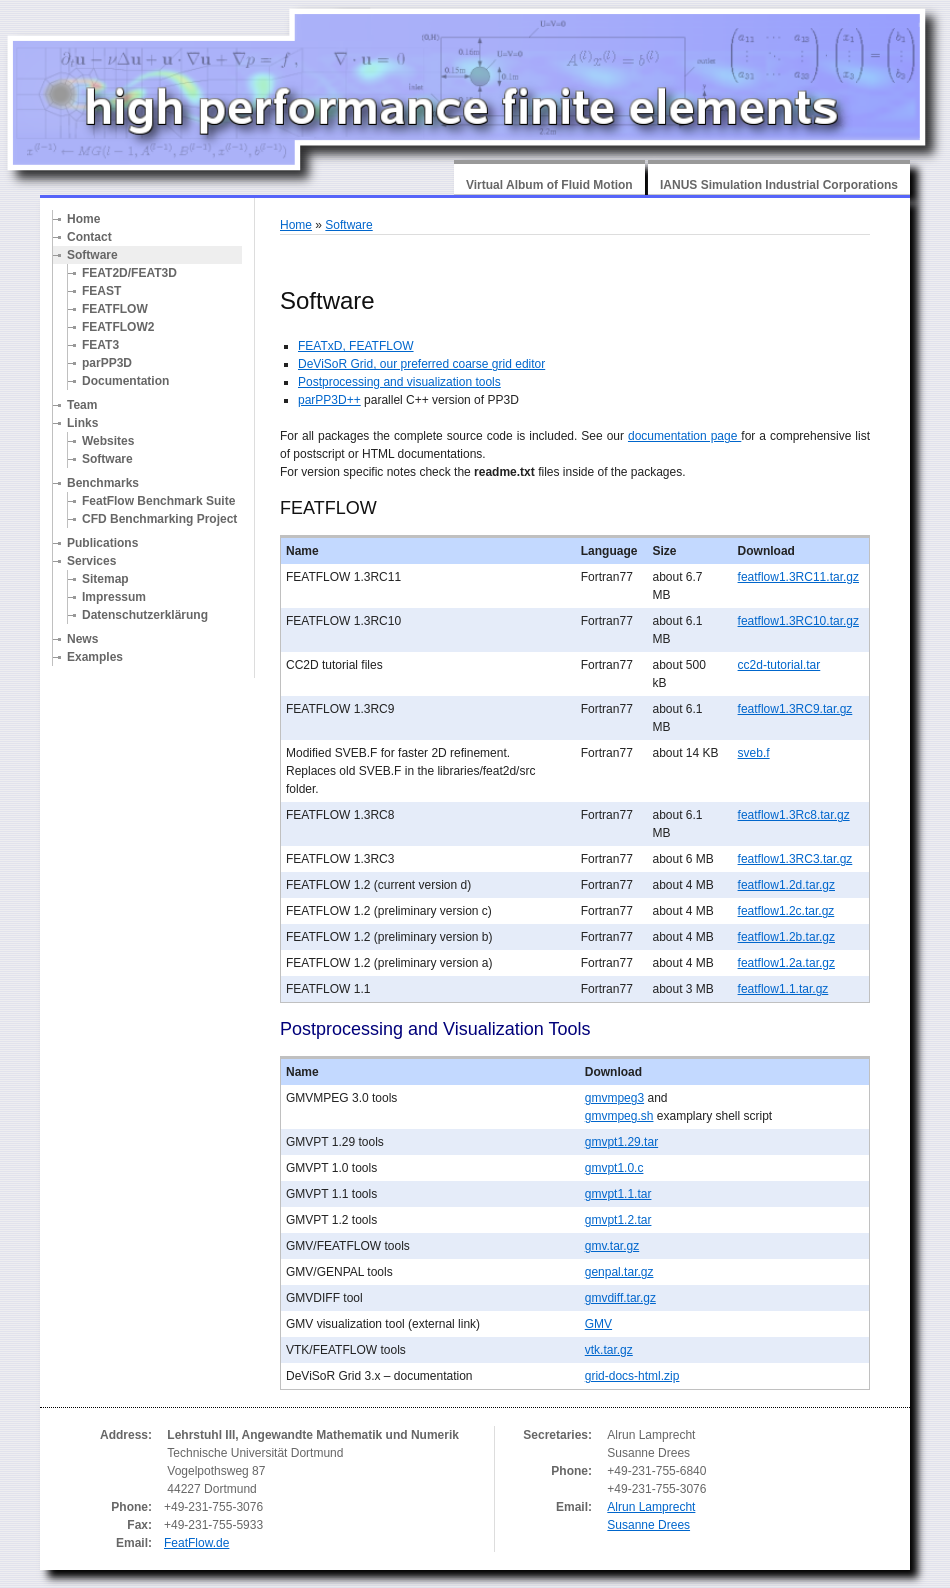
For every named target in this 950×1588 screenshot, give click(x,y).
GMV (598, 1324)
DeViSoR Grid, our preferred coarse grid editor (421, 364)
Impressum (114, 597)
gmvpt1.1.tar (618, 1194)
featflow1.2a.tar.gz (786, 963)
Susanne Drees (648, 1525)
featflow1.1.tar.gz (783, 989)
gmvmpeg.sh (619, 1116)
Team (82, 405)
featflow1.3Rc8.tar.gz (794, 815)
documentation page (684, 436)
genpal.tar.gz (619, 1272)
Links (82, 423)
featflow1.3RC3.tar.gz (795, 859)
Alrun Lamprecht (651, 1507)
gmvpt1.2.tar (618, 1220)
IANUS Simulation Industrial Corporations (779, 185)
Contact (89, 237)
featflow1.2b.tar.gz (786, 937)
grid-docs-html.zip (632, 1376)
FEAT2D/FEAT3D (129, 273)
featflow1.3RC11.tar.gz (798, 577)
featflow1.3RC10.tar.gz (798, 621)
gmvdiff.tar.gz (620, 1298)
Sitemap (105, 579)
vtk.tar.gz (609, 1350)
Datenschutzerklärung (145, 615)
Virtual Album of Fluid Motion (549, 185)
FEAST (101, 291)
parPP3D (107, 363)
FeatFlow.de (196, 1543)
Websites (108, 441)
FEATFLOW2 (118, 327)
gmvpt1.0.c (614, 1168)
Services (91, 561)
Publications (102, 543)
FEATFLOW (115, 309)
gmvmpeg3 (614, 1098)
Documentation (125, 381)
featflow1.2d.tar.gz (786, 885)
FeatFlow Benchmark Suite (158, 501)
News (82, 639)
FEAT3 (100, 345)
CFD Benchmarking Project (159, 519)
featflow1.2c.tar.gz (786, 911)
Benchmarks (103, 483)
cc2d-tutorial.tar (779, 665)
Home (83, 219)
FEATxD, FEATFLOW (356, 346)
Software (92, 255)
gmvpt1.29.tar (621, 1142)
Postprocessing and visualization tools (399, 382)
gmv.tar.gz (612, 1246)
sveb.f (754, 753)
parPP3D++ (329, 400)
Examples (95, 657)
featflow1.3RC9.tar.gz (795, 709)
